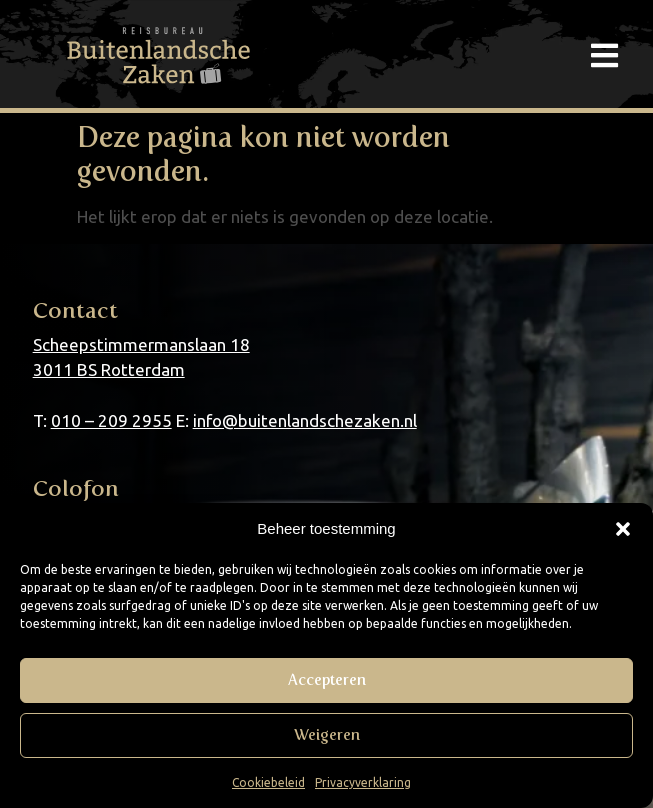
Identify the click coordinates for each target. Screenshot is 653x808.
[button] (623, 529)
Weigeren (327, 735)
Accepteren (327, 680)
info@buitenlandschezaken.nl (305, 420)
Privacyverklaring (363, 782)
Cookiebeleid (268, 782)
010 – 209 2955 (111, 420)
